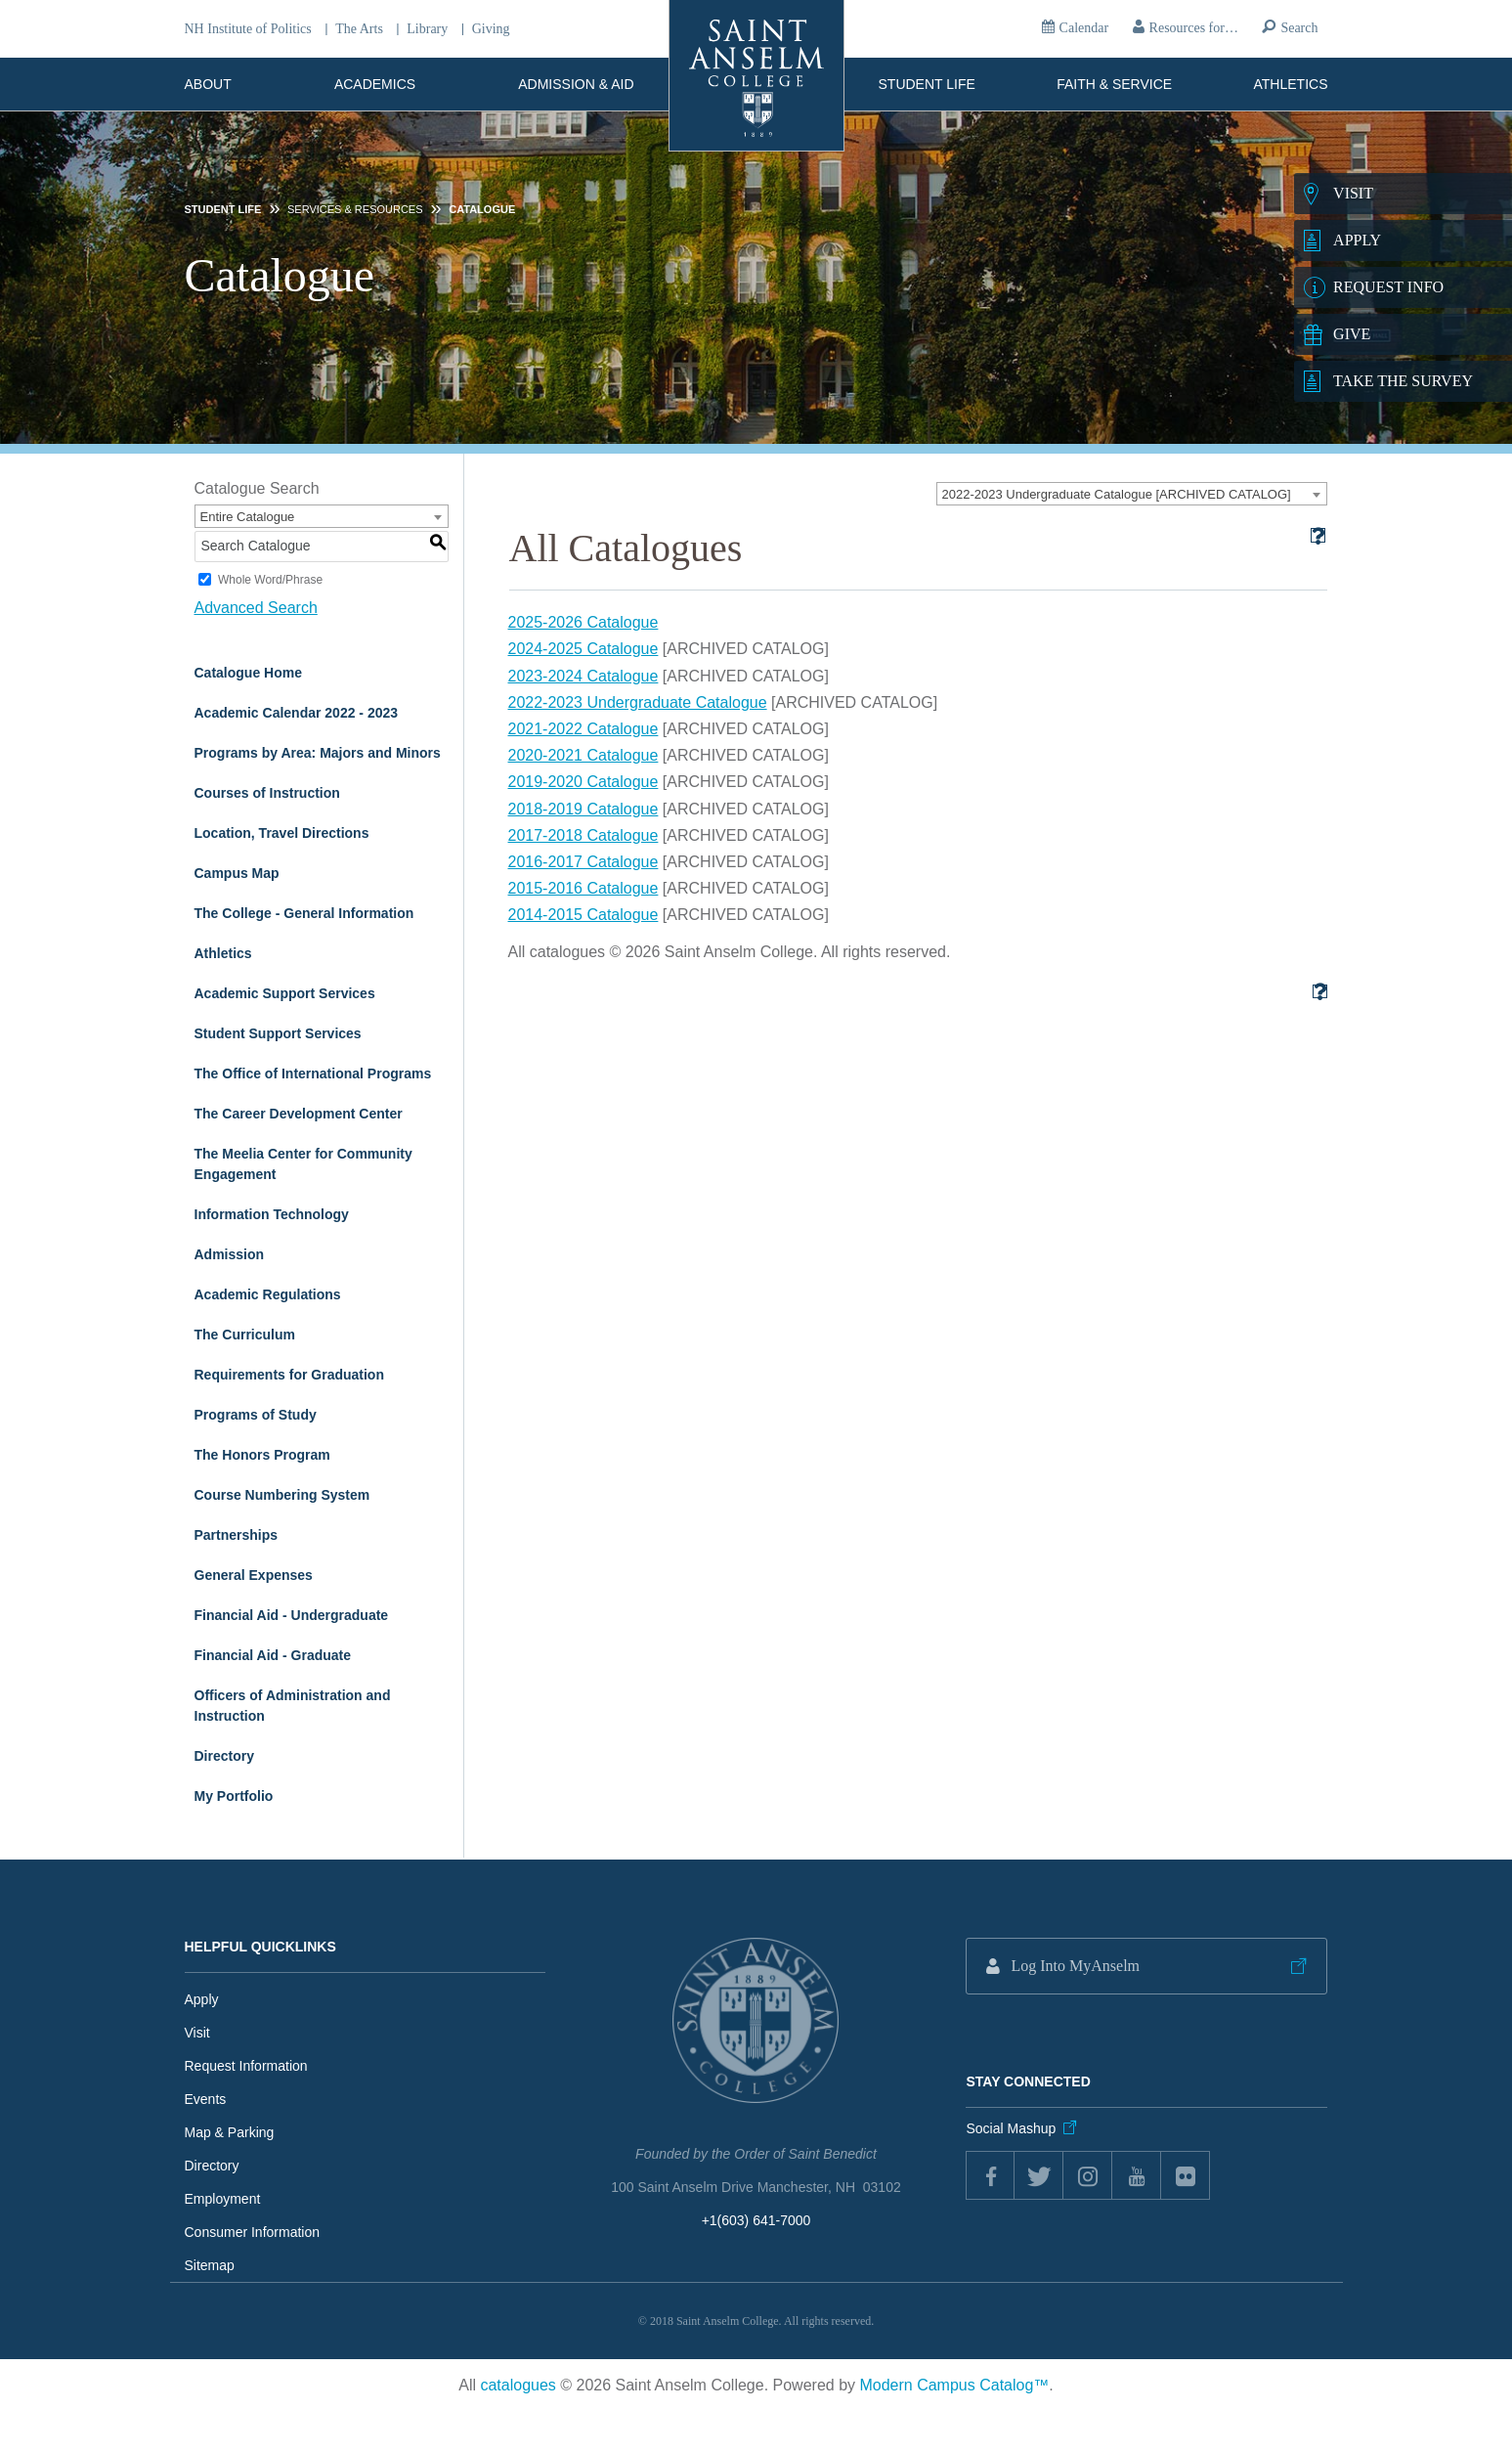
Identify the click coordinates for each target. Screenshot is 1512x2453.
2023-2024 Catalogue (583, 676)
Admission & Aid (575, 84)
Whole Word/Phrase (270, 580)
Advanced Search (256, 607)
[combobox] (1131, 493)
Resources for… (1193, 28)
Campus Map (237, 873)
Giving (491, 29)
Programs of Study (255, 1415)
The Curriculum (244, 1334)
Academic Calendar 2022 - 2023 (296, 713)
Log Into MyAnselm (1075, 1965)
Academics (374, 84)
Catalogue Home (248, 672)
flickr (1185, 2175)
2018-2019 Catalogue (583, 809)
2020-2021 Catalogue (583, 755)
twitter (1039, 2175)
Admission (229, 1254)
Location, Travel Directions (281, 833)
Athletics (1291, 84)
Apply (202, 1999)
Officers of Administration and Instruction (292, 1705)
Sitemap (210, 2265)
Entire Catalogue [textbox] (247, 516)
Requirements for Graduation (289, 1374)
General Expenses (253, 1575)
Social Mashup (1011, 2128)
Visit (197, 2032)
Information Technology (271, 1214)
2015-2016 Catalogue (583, 888)
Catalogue (482, 209)
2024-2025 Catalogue (583, 648)
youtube (1136, 2175)
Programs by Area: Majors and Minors (317, 753)
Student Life (927, 84)
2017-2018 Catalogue (583, 835)
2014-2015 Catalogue (583, 914)
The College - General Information (304, 913)
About (208, 84)
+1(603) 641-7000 (756, 2220)
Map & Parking (230, 2132)
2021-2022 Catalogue (583, 729)
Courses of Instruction (267, 793)
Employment (223, 2199)
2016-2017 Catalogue (583, 862)
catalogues (517, 2385)
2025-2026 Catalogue (583, 622)
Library (427, 29)
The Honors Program (262, 1455)
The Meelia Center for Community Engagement (303, 1164)
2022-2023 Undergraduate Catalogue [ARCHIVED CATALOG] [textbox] (1116, 494)
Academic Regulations (267, 1294)
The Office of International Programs (313, 1073)
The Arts (359, 29)
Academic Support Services (284, 993)
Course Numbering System (282, 1495)
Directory (224, 1756)
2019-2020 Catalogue (583, 781)
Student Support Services (278, 1033)
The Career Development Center (298, 1113)
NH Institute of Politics (248, 29)
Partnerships (236, 1535)
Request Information (246, 2066)
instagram (1087, 2175)
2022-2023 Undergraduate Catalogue (637, 702)
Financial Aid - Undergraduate (291, 1615)
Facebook (990, 2175)
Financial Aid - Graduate (273, 1655)
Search (1299, 28)
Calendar (1084, 28)
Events (206, 2099)
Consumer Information (253, 2232)
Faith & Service (1114, 84)
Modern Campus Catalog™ (954, 2385)
